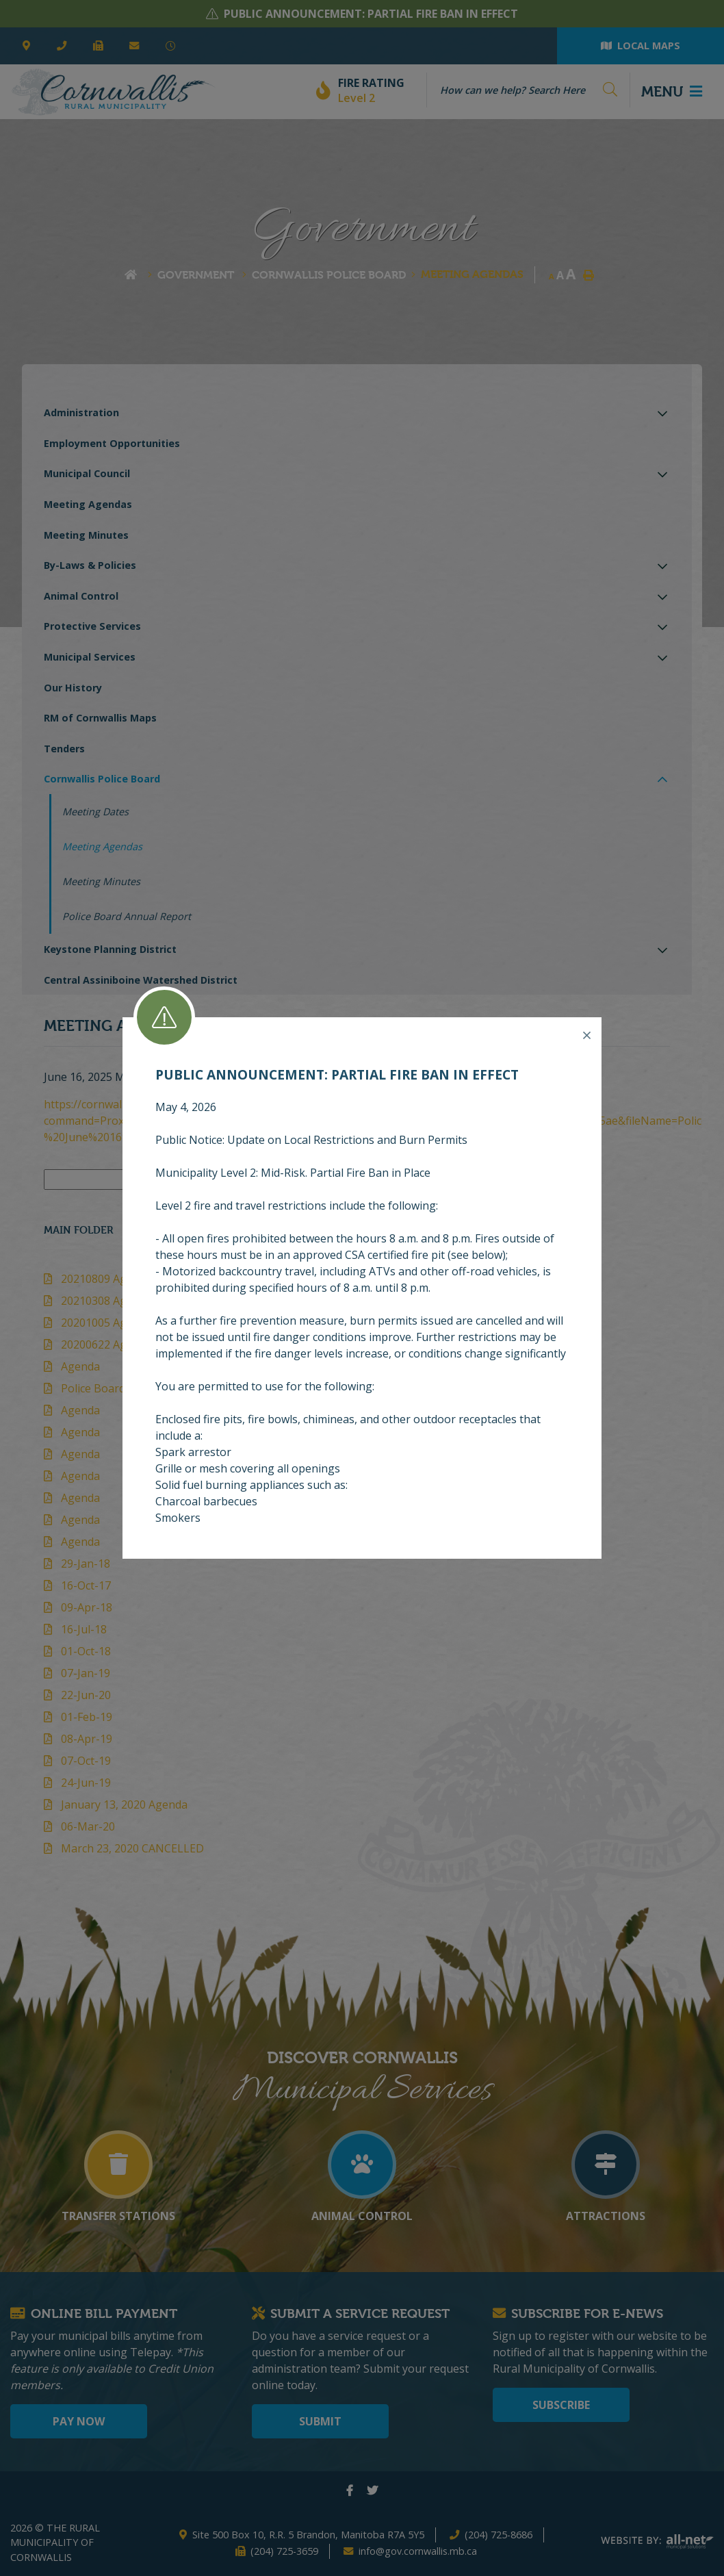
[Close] (587, 1036)
